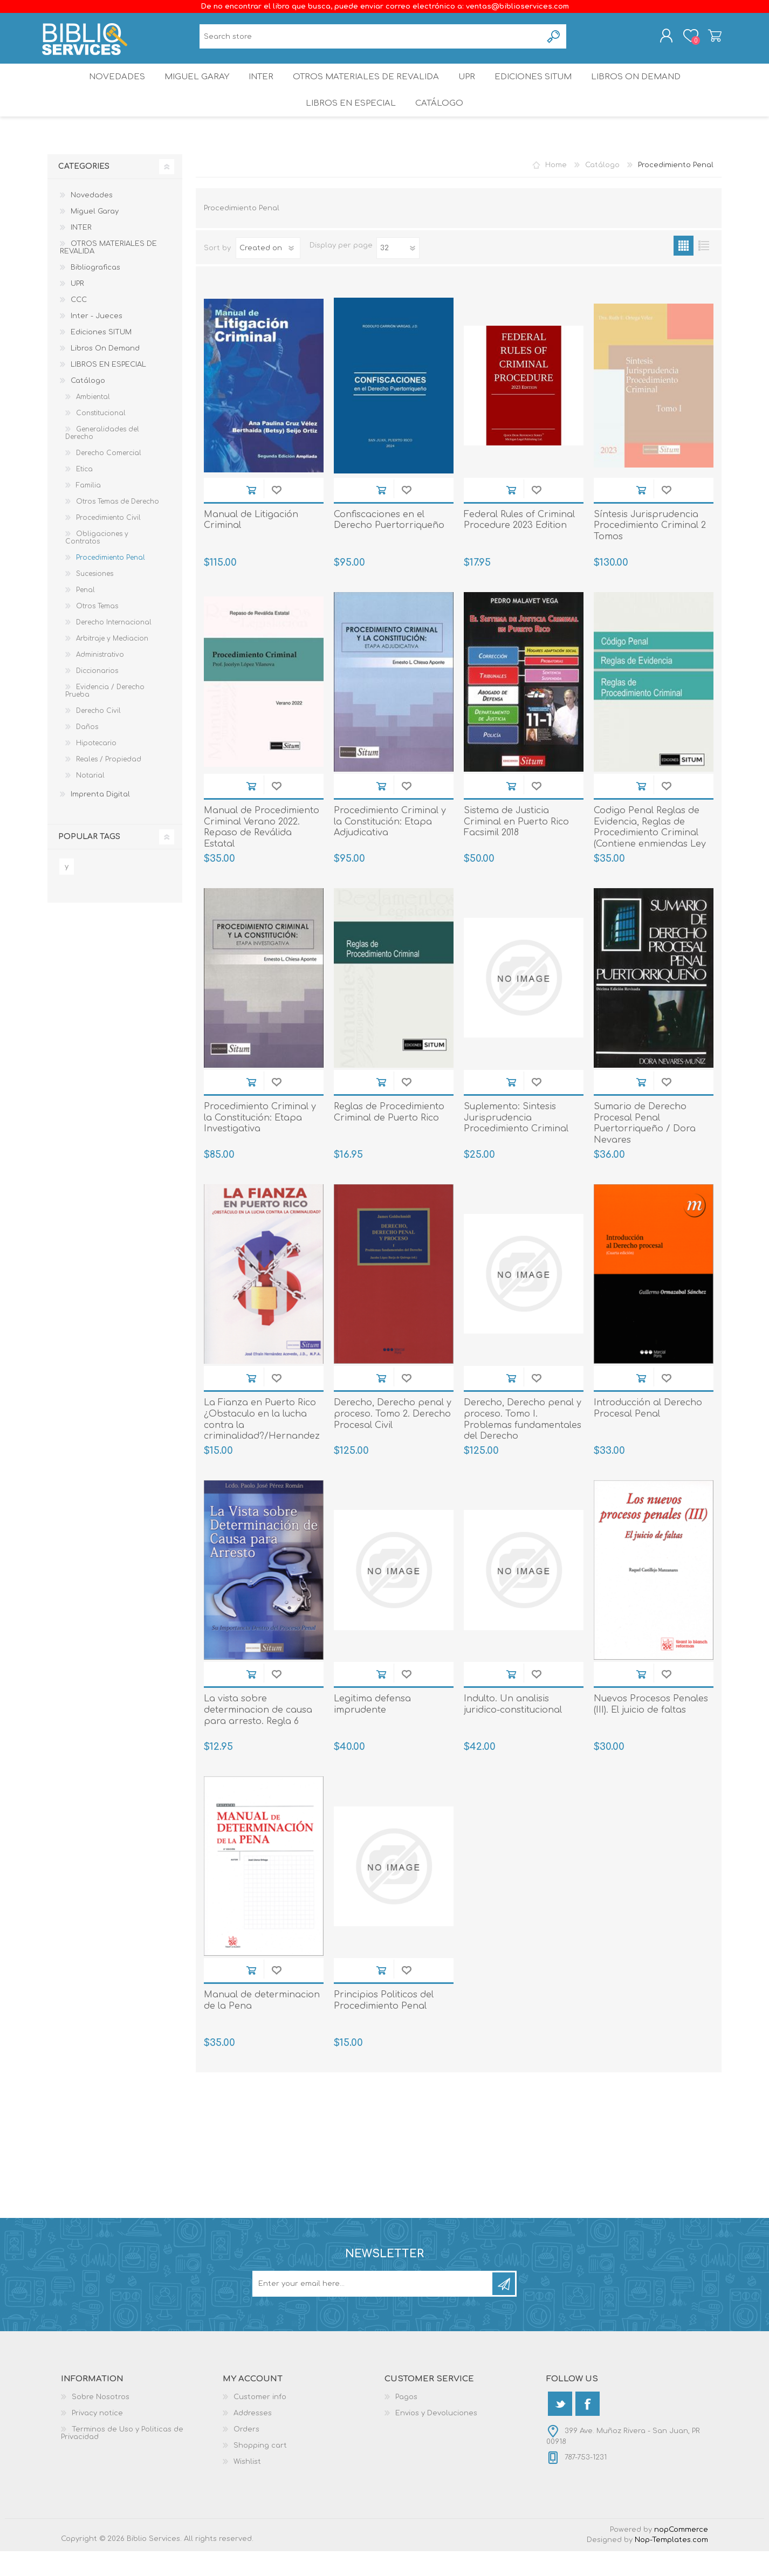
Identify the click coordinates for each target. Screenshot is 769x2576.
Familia (88, 510)
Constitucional (101, 438)
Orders (246, 2454)
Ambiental (93, 421)
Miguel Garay (191, 89)
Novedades (108, 89)
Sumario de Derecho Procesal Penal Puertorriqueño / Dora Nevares (645, 1148)
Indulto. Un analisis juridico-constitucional (513, 1729)
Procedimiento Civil (108, 542)
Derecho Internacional (114, 647)
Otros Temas (97, 631)
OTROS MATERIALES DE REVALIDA (366, 89)
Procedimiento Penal (110, 582)
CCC (79, 324)
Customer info (260, 2422)
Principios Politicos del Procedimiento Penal (384, 2025)
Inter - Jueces (96, 341)
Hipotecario (96, 768)
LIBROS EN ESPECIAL (349, 124)
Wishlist (247, 2486)
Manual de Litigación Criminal (251, 544)
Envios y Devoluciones (436, 2438)
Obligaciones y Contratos (96, 562)
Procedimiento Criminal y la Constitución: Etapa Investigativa (260, 1142)
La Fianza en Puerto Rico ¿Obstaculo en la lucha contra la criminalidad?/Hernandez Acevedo (262, 1450)
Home (556, 190)
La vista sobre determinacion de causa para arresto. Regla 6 (258, 1735)
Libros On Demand (646, 89)
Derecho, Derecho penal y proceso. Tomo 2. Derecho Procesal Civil (392, 1439)
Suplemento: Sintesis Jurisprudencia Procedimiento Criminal (516, 1142)
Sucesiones (94, 598)
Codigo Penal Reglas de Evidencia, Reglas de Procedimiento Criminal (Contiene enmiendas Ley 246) (650, 857)
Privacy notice (97, 2438)
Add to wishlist (276, 515)
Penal (85, 615)
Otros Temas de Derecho (117, 526)
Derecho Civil (98, 735)
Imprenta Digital (100, 819)
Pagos (406, 2422)
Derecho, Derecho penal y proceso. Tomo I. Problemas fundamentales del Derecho (522, 1444)
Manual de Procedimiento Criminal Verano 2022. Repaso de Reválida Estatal (261, 852)
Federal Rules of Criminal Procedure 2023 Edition (519, 544)
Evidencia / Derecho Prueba (105, 715)
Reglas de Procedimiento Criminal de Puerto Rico (389, 1137)
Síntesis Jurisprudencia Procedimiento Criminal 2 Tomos (650, 550)
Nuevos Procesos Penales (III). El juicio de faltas (651, 1729)
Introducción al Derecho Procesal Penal (648, 1433)
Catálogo (440, 124)
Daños (87, 751)
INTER (260, 89)
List (703, 270)
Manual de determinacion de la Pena (262, 2025)
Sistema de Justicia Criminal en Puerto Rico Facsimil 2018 (516, 846)
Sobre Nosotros (100, 2422)
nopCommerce (681, 2554)
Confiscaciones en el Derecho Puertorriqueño (389, 544)
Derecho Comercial (108, 478)
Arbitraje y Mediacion (112, 663)
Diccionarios (97, 695)
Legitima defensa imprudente (372, 1729)
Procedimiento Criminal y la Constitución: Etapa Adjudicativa (390, 846)
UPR (469, 89)
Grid (684, 270)
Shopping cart (709, 39)
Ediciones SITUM (540, 89)
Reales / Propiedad (108, 784)
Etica (84, 494)
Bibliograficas (95, 292)
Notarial (90, 800)
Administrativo (100, 679)
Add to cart (251, 515)
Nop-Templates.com (671, 2564)
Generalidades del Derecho (102, 457)
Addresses (253, 2438)
